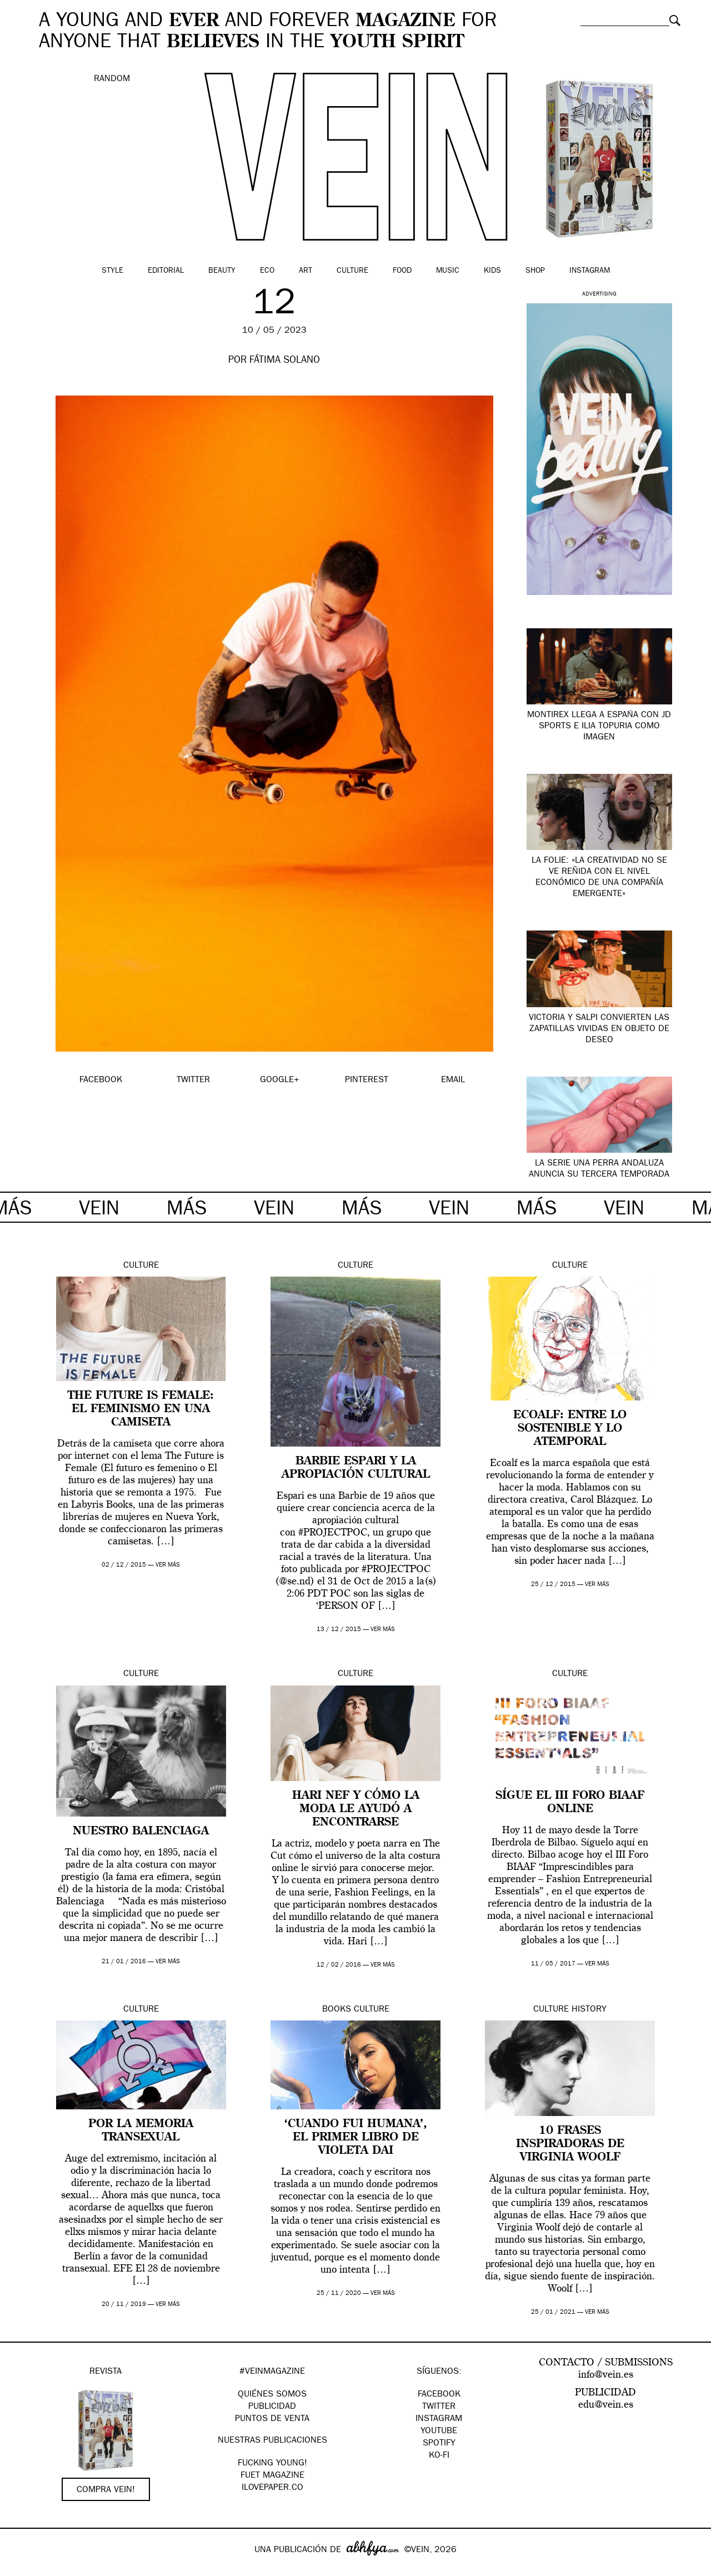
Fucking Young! (272, 2463)
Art (305, 271)
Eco (267, 271)
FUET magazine (272, 2476)
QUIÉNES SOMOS (272, 2394)
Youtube (438, 2431)
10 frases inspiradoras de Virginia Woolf (570, 2144)
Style (112, 271)
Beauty (222, 271)
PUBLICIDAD (272, 2407)
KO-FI (439, 2456)
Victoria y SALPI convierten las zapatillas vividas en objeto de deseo (599, 1029)
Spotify (439, 2443)
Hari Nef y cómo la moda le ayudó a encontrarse (355, 1809)
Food (402, 271)
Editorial (166, 271)
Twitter (438, 2407)
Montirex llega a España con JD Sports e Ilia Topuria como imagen (599, 726)
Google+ (20, 2568)
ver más (168, 1565)
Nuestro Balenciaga (141, 1831)
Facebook (439, 2394)
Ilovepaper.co (272, 2488)
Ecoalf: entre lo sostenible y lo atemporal (570, 1429)
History (589, 2009)
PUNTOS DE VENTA (272, 2419)
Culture (352, 271)
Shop (535, 271)
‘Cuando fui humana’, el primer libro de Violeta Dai (355, 2138)
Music (447, 271)
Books (336, 2009)
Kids (492, 271)
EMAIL (453, 1080)
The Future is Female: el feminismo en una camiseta (141, 1409)
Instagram (589, 271)
